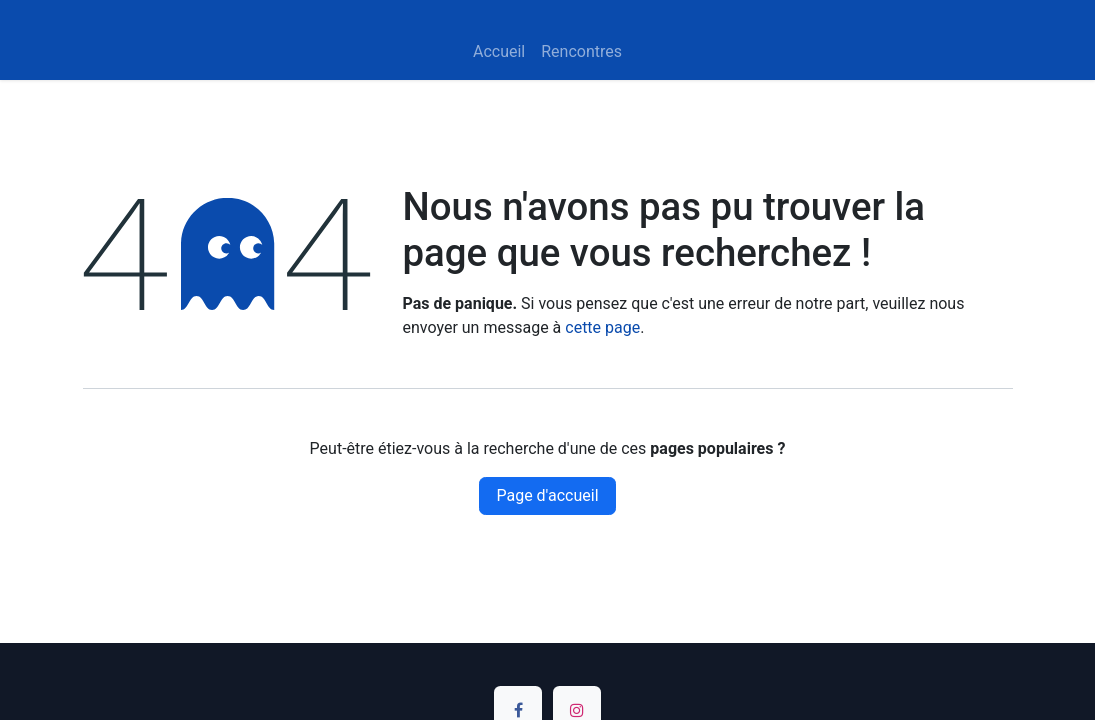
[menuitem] (499, 52)
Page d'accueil (547, 495)
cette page (602, 327)
